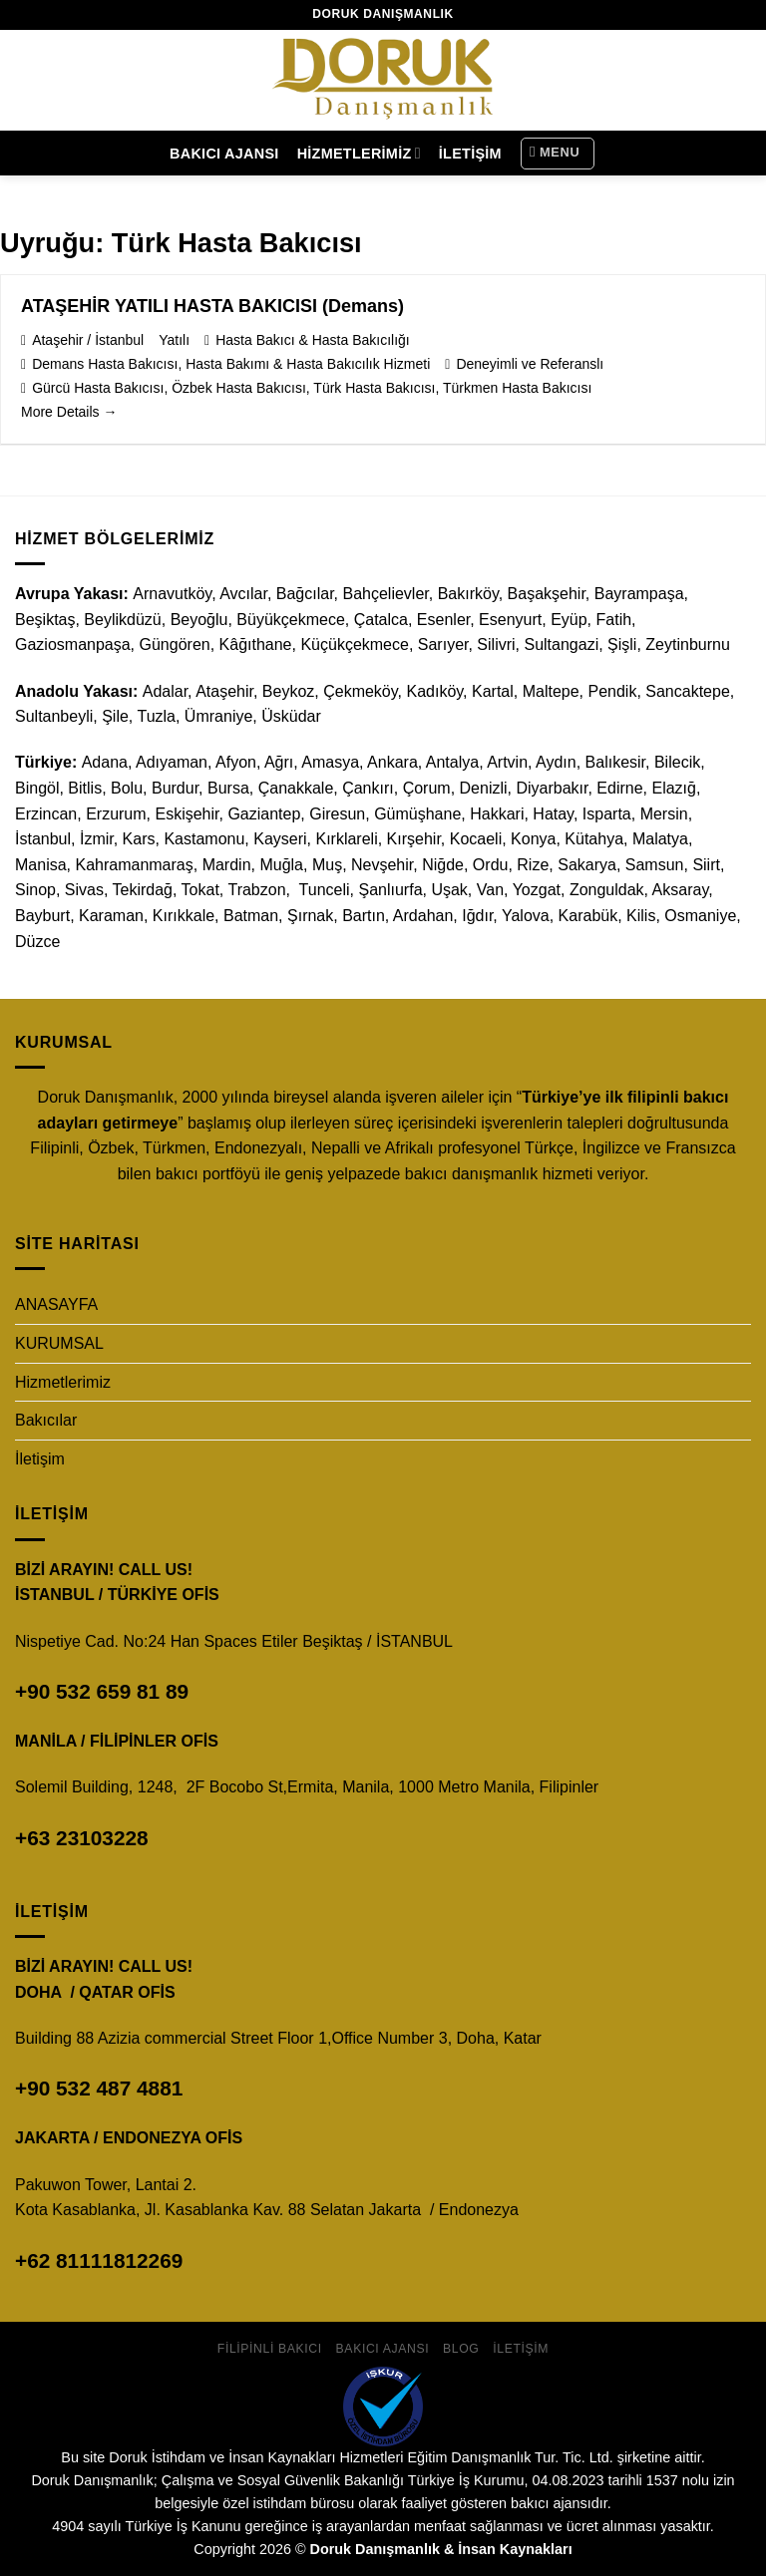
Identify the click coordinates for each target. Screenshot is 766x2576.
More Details (69, 412)
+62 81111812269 (99, 2260)
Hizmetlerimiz (359, 153)
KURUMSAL (59, 1343)
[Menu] (557, 153)
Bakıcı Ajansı (224, 153)
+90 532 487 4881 (99, 2088)
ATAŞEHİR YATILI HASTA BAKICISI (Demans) (212, 306)
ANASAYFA (56, 1304)
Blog (461, 2349)
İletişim (470, 153)
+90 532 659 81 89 (102, 1691)
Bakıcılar (46, 1420)
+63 (82, 1837)
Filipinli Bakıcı (269, 2349)
